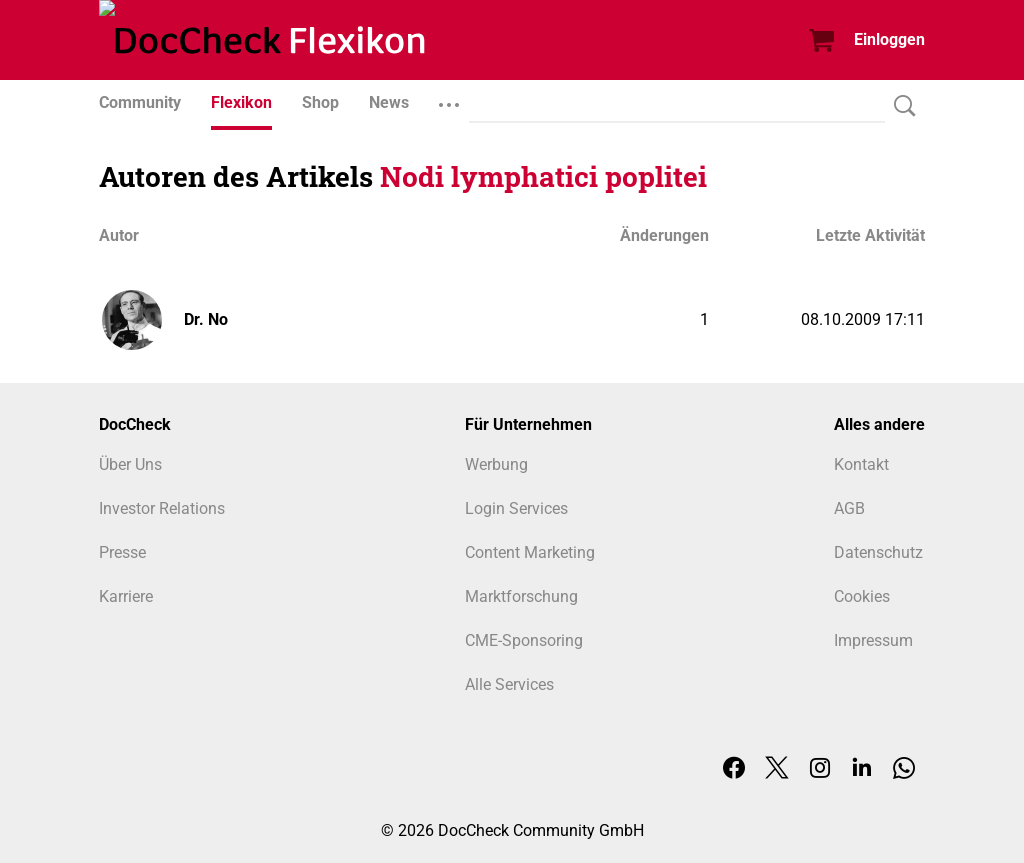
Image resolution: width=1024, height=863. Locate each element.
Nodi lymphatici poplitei (543, 176)
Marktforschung (521, 596)
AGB (849, 508)
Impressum (873, 640)
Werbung (496, 464)
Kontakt (861, 464)
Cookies (862, 596)
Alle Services (509, 684)
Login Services (516, 508)
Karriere (126, 596)
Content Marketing (530, 552)
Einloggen (889, 39)
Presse (122, 552)
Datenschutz (878, 552)
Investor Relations (162, 508)
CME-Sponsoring (524, 640)
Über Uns (130, 464)
